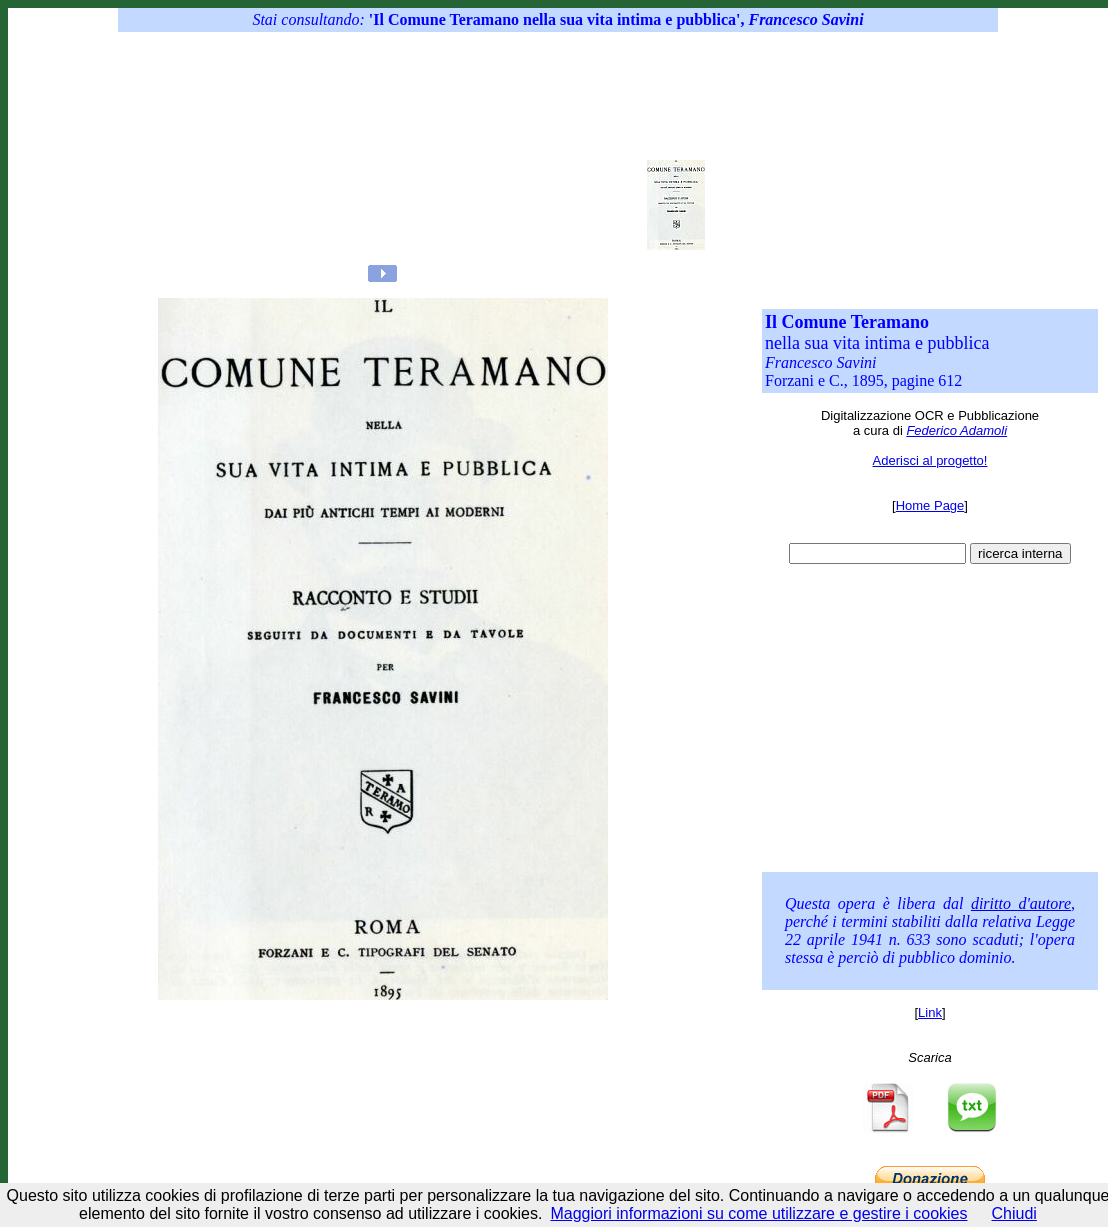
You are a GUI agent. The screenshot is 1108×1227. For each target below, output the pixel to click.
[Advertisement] (520, 150)
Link (930, 1012)
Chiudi (1014, 1213)
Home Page (930, 505)
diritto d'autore (1021, 903)
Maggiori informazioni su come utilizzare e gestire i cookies (758, 1213)
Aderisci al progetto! (930, 460)
